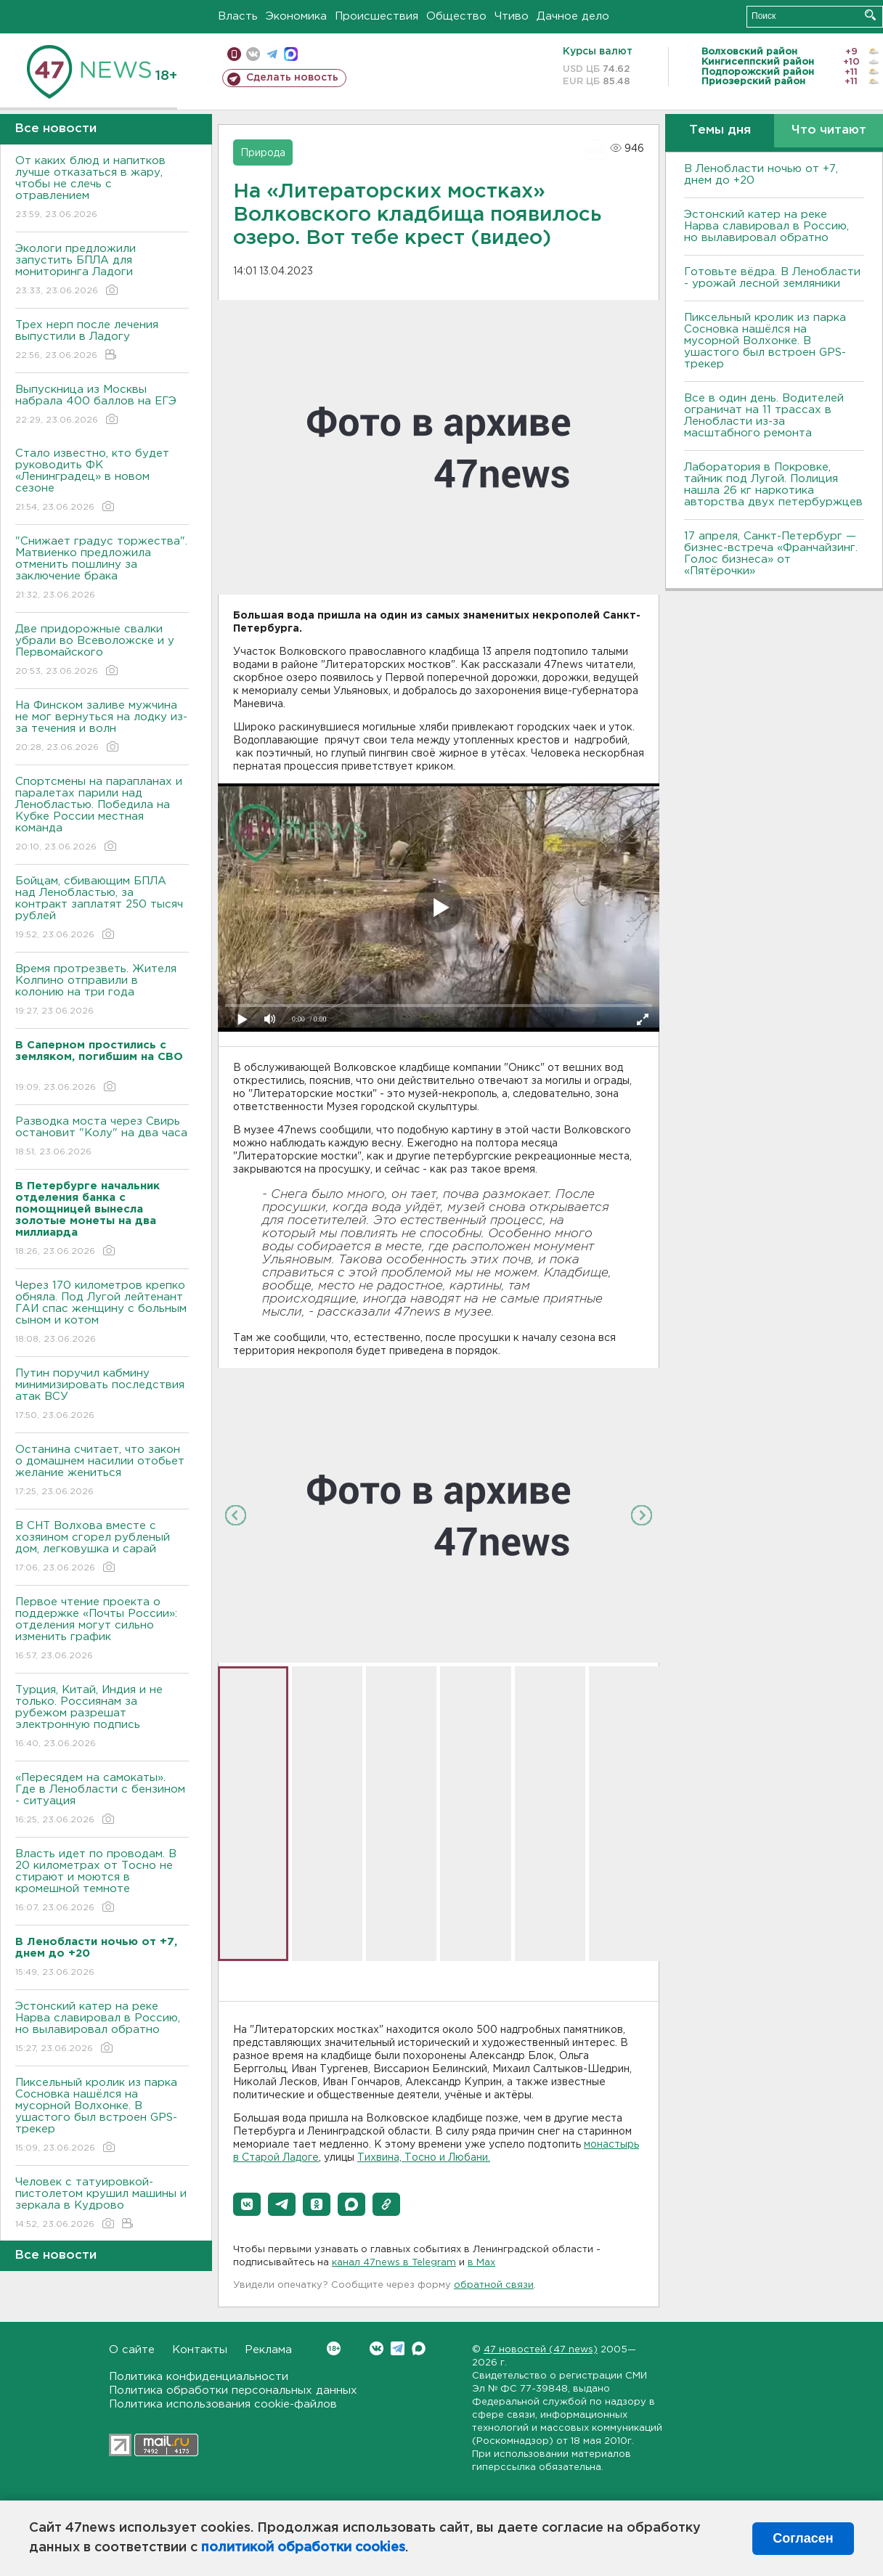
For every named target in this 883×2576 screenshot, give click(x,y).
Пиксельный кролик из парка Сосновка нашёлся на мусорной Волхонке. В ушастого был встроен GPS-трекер (102, 2116)
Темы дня (720, 130)
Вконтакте (334, 2348)
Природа (262, 153)
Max (419, 2348)
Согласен (803, 2538)
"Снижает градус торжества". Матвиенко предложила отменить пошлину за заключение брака (102, 569)
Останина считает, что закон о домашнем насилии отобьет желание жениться (102, 1471)
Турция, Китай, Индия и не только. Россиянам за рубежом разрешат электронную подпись (102, 1717)
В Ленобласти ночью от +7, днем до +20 (761, 174)
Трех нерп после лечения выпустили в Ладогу (102, 341)
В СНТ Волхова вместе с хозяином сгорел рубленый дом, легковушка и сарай (102, 1547)
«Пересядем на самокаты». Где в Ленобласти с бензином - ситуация (102, 1799)
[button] (247, 2204)
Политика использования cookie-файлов (223, 2404)
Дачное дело (573, 16)
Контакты (199, 2350)
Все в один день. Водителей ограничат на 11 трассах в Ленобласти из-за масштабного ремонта (764, 416)
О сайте (132, 2350)
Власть (238, 16)
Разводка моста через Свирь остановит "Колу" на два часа (102, 1137)
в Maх (481, 2263)
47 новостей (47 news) (541, 2350)
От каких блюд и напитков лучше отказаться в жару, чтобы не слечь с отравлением (102, 188)
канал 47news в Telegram (394, 2263)
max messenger (291, 54)
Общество (456, 16)
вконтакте (253, 54)
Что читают (829, 130)
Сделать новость (292, 77)
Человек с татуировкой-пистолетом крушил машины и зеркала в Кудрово (102, 2203)
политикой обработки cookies (303, 2547)
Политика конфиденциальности (198, 2376)
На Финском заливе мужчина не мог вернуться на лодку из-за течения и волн (102, 727)
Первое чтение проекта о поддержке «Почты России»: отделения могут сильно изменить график (102, 1629)
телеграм (272, 54)
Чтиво (512, 16)
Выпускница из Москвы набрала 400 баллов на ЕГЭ (102, 405)
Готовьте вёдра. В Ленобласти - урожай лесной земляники (772, 277)
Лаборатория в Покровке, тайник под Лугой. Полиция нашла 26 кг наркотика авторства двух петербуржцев (773, 484)
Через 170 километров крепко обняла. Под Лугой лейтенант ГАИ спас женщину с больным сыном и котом (102, 1313)
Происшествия (376, 16)
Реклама (268, 2350)
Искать (870, 14)
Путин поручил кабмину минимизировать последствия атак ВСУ (102, 1395)
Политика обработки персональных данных (233, 2390)
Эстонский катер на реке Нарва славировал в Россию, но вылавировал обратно (102, 2028)
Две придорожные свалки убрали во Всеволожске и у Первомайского (102, 650)
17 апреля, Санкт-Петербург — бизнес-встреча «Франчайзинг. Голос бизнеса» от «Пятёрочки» (771, 553)
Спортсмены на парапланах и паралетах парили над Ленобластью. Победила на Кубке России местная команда (102, 815)
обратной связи (494, 2285)
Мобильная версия (234, 54)
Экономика (296, 16)
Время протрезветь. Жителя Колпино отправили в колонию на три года (102, 990)
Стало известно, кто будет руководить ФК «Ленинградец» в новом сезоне (102, 481)
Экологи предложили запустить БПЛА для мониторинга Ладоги (102, 270)
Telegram (397, 2348)
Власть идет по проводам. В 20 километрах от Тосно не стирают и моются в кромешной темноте (102, 1881)
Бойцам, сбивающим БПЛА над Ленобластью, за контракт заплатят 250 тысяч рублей (102, 908)
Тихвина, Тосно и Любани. (423, 2157)
